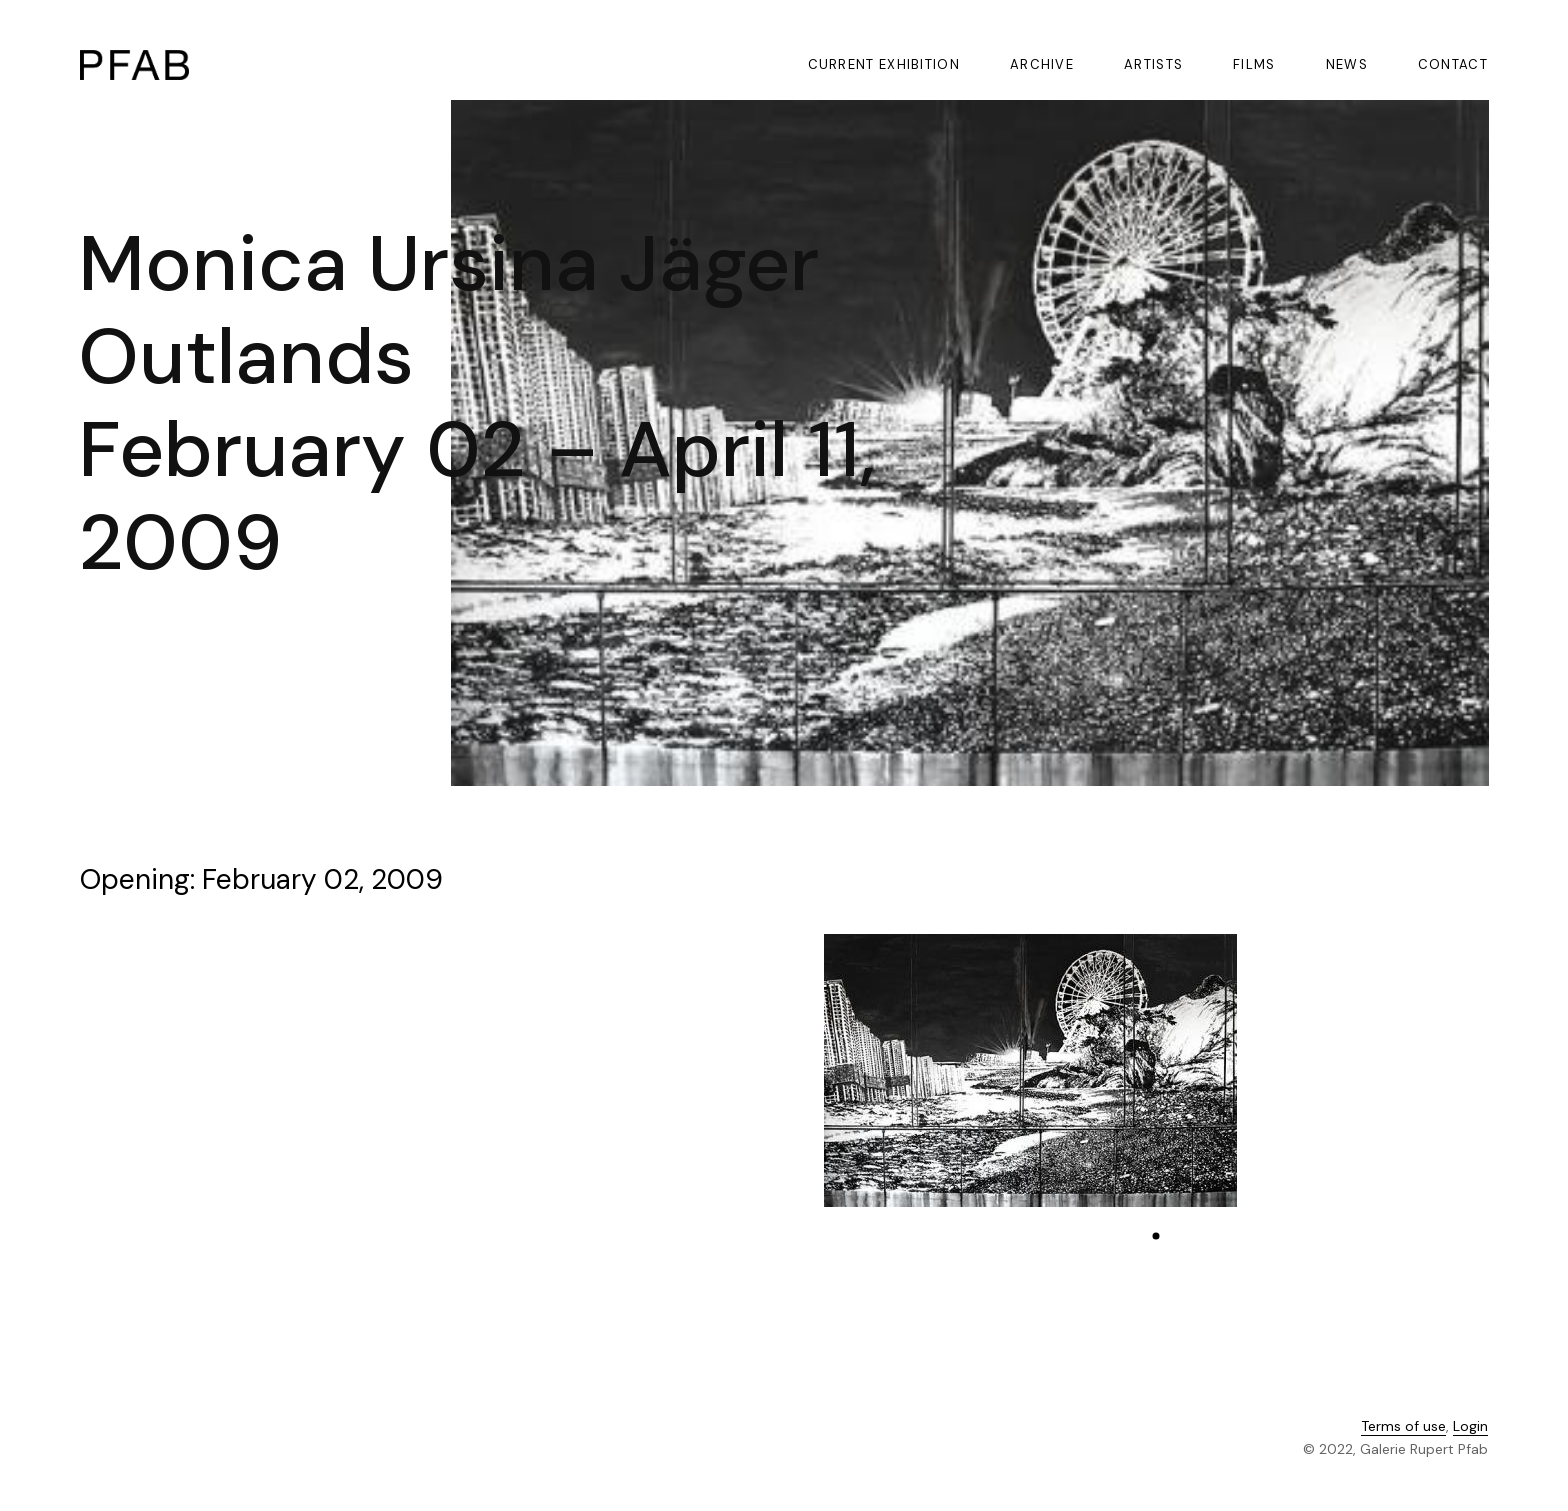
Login (1470, 1428)
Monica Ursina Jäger (448, 263)
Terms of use (1403, 1428)
